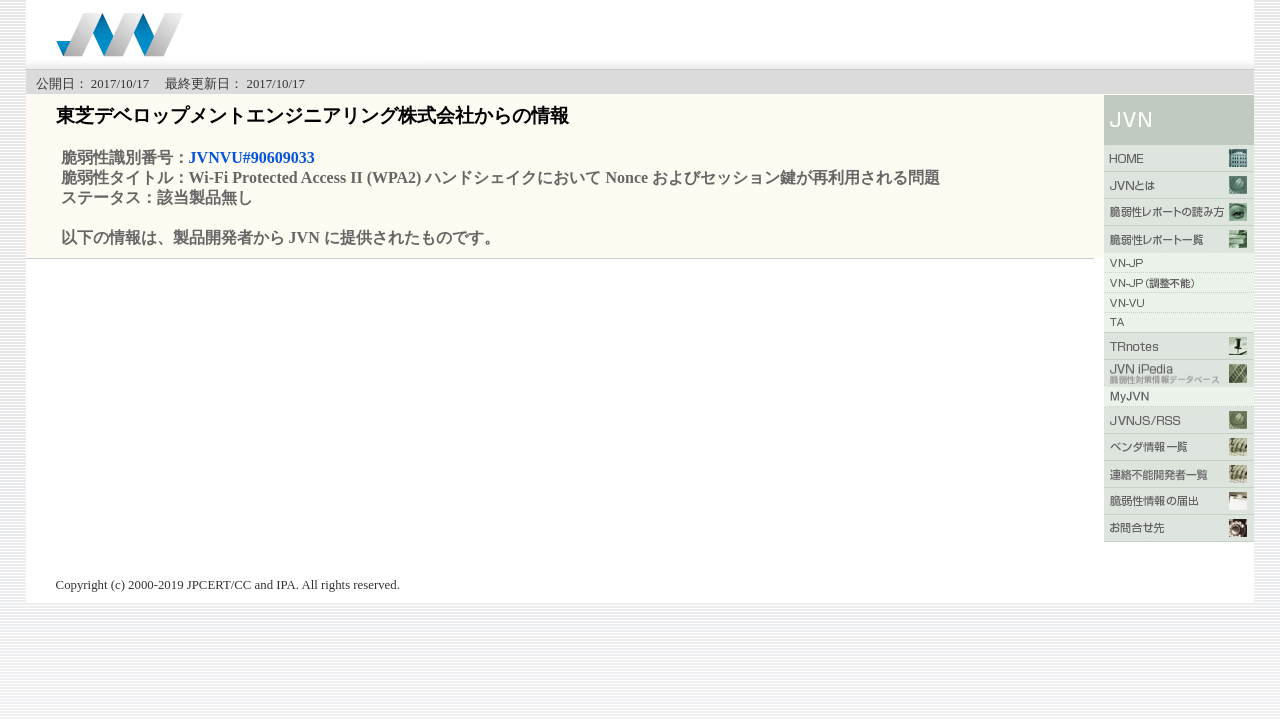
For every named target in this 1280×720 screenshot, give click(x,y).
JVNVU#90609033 (252, 157)
